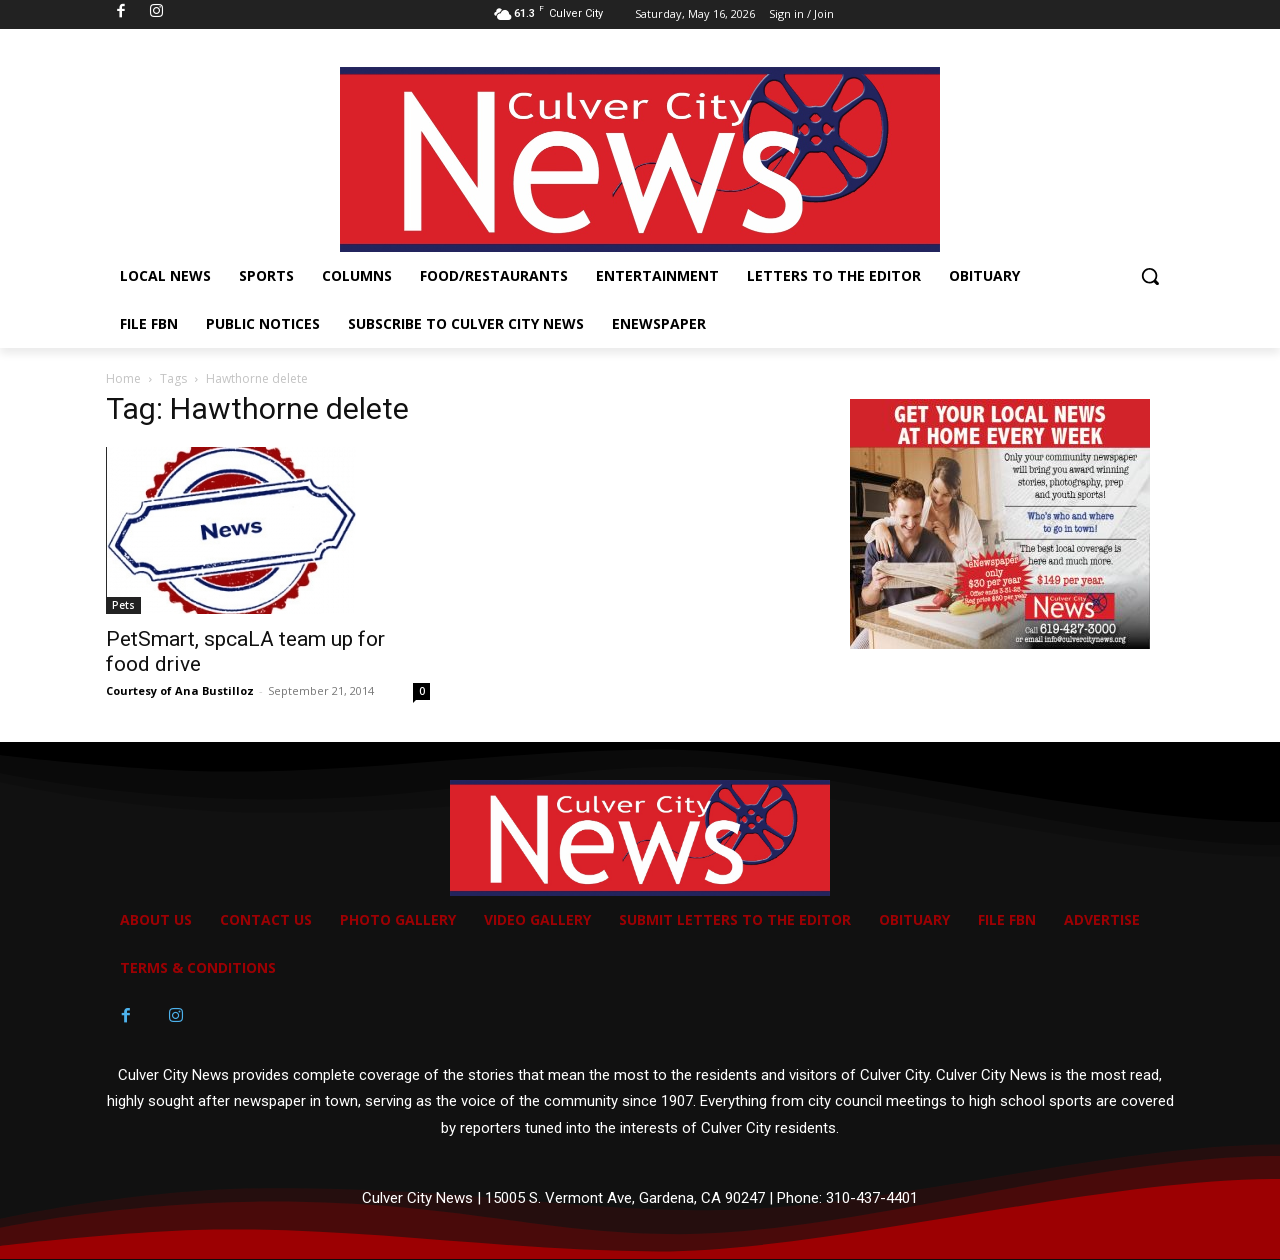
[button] (1150, 276)
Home (123, 378)
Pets (123, 605)
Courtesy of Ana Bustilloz (180, 690)
